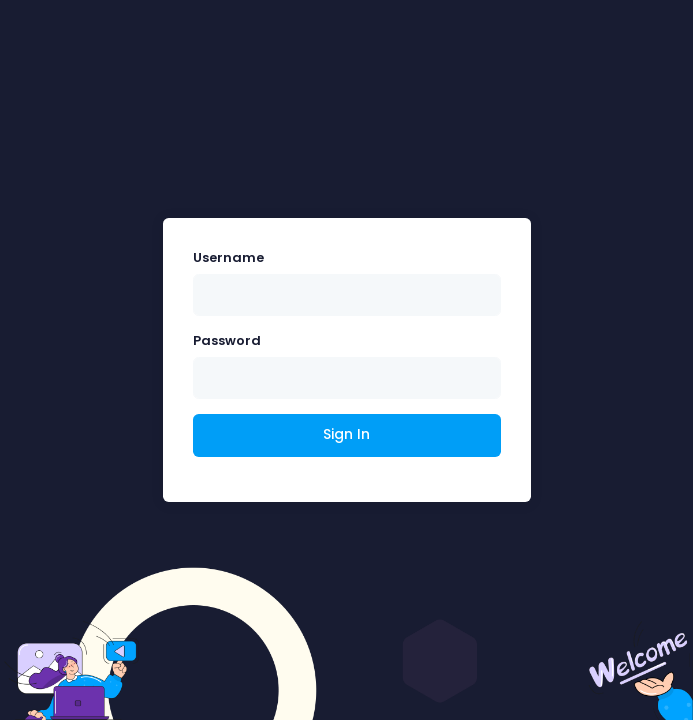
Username (228, 257)
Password (227, 340)
